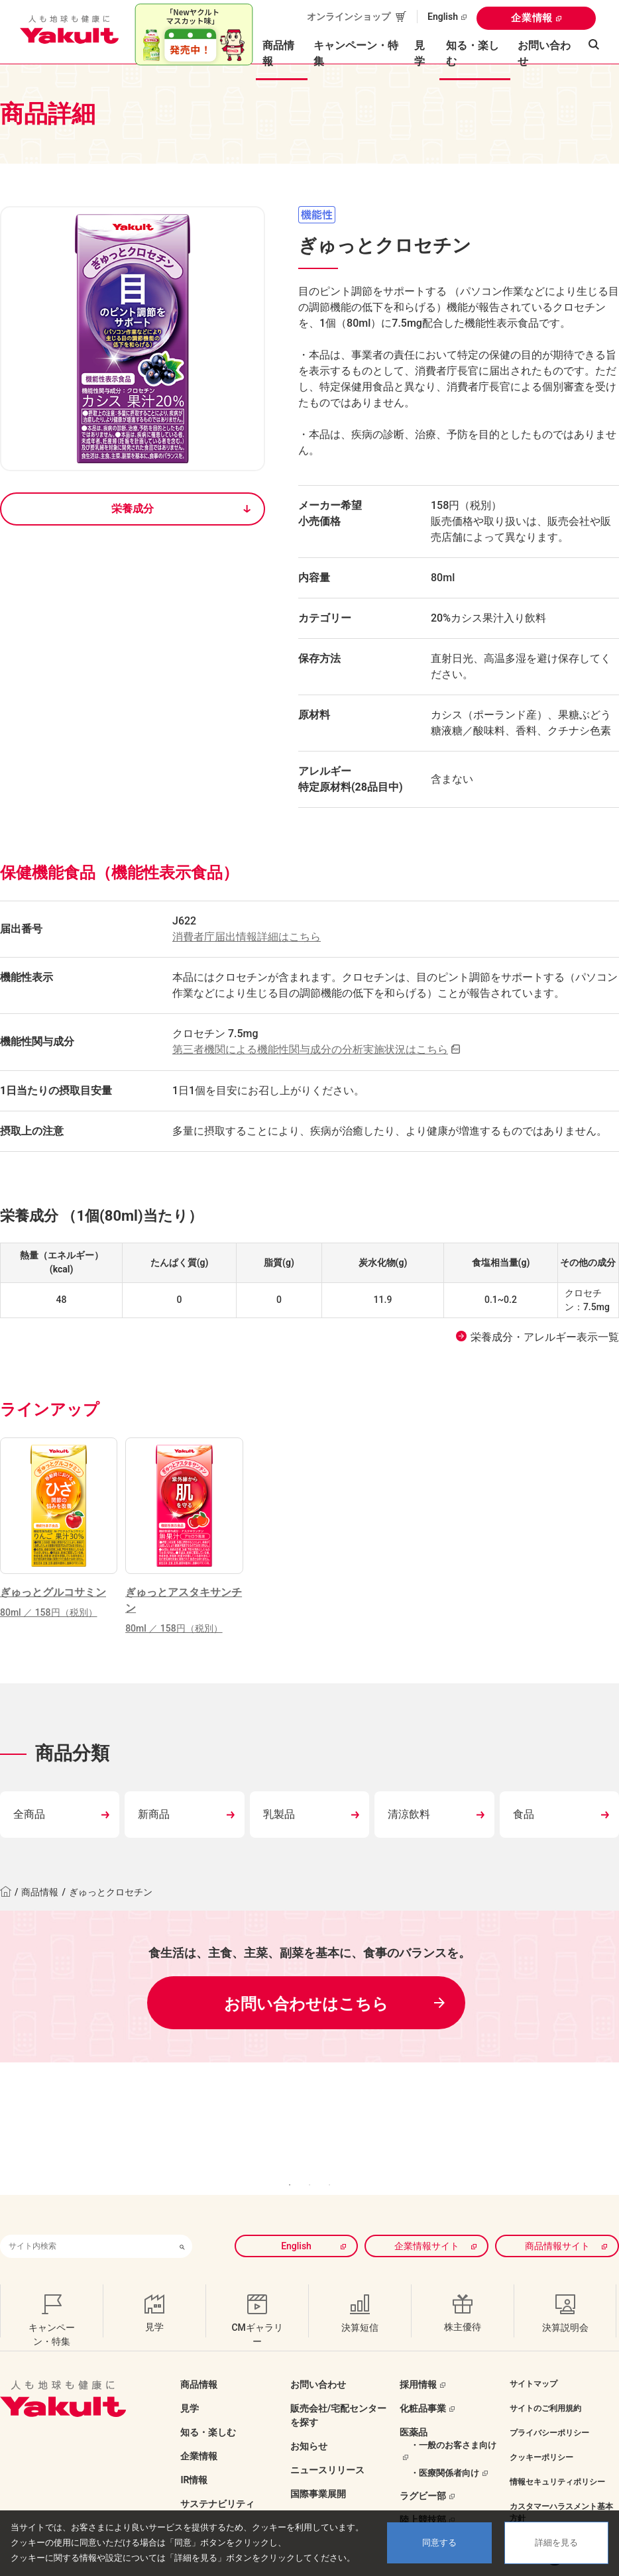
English (442, 16)
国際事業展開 (318, 2461)
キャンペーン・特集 (355, 53)
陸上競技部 (423, 2487)
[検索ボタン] (182, 2213)
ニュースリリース (327, 2437)
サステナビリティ (217, 2471)
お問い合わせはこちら (306, 2004)
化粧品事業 (423, 2376)
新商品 (154, 1814)
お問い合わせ (544, 53)
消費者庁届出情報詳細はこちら (246, 936)
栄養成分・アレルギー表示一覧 (545, 1337)
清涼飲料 (409, 1814)
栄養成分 (132, 508)
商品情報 (39, 1892)
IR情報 (193, 2447)
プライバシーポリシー (549, 2400)
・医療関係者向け (444, 2440)
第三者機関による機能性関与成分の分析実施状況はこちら (310, 1049)
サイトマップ (533, 2351)
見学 (419, 53)
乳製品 (279, 1814)
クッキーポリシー (541, 2425)
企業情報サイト (426, 2213)
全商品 (29, 1814)
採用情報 (418, 2352)
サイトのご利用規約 (545, 2375)
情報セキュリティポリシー (557, 2449)
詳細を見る (556, 2543)
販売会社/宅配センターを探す (338, 2383)
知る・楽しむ (208, 2399)
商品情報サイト (557, 2213)
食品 (523, 1814)
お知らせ (308, 2413)
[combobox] (86, 2213)
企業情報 (532, 18)
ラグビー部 (423, 2463)
